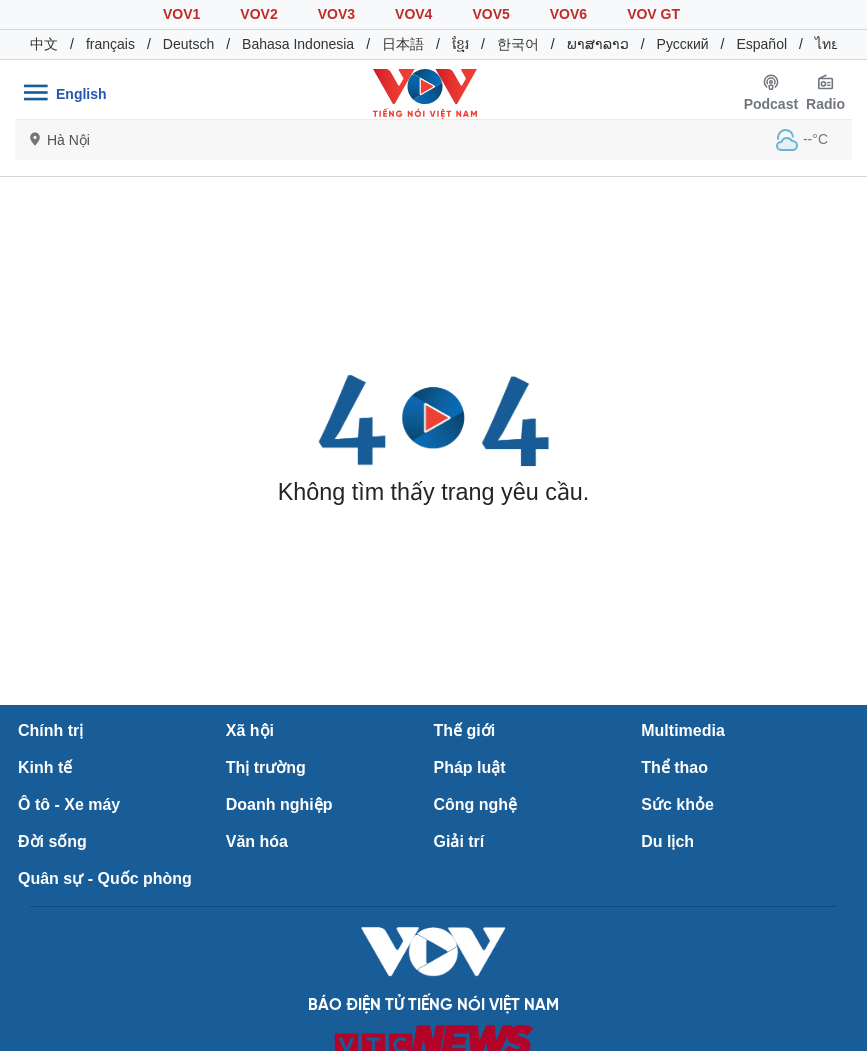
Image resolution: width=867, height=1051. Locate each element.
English (81, 94)
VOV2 (258, 14)
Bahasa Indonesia (298, 44)
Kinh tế (45, 767)
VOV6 (568, 14)
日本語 (403, 44)
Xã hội (250, 730)
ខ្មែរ (460, 44)
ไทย (827, 44)
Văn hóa (257, 841)
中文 (44, 44)
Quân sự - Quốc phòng (105, 878)
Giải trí (459, 841)
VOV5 (490, 14)
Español (761, 44)
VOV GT (653, 14)
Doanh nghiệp (279, 804)
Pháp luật (470, 767)
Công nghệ (476, 804)
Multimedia (683, 730)
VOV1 (181, 14)
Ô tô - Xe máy (69, 804)
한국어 (518, 44)
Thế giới (465, 730)
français (110, 44)
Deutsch (188, 44)
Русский (683, 44)
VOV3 (336, 14)
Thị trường (266, 767)
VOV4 (413, 14)
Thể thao (674, 767)
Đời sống (52, 841)
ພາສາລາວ (598, 44)
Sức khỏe (677, 804)
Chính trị (50, 730)
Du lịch (667, 841)
